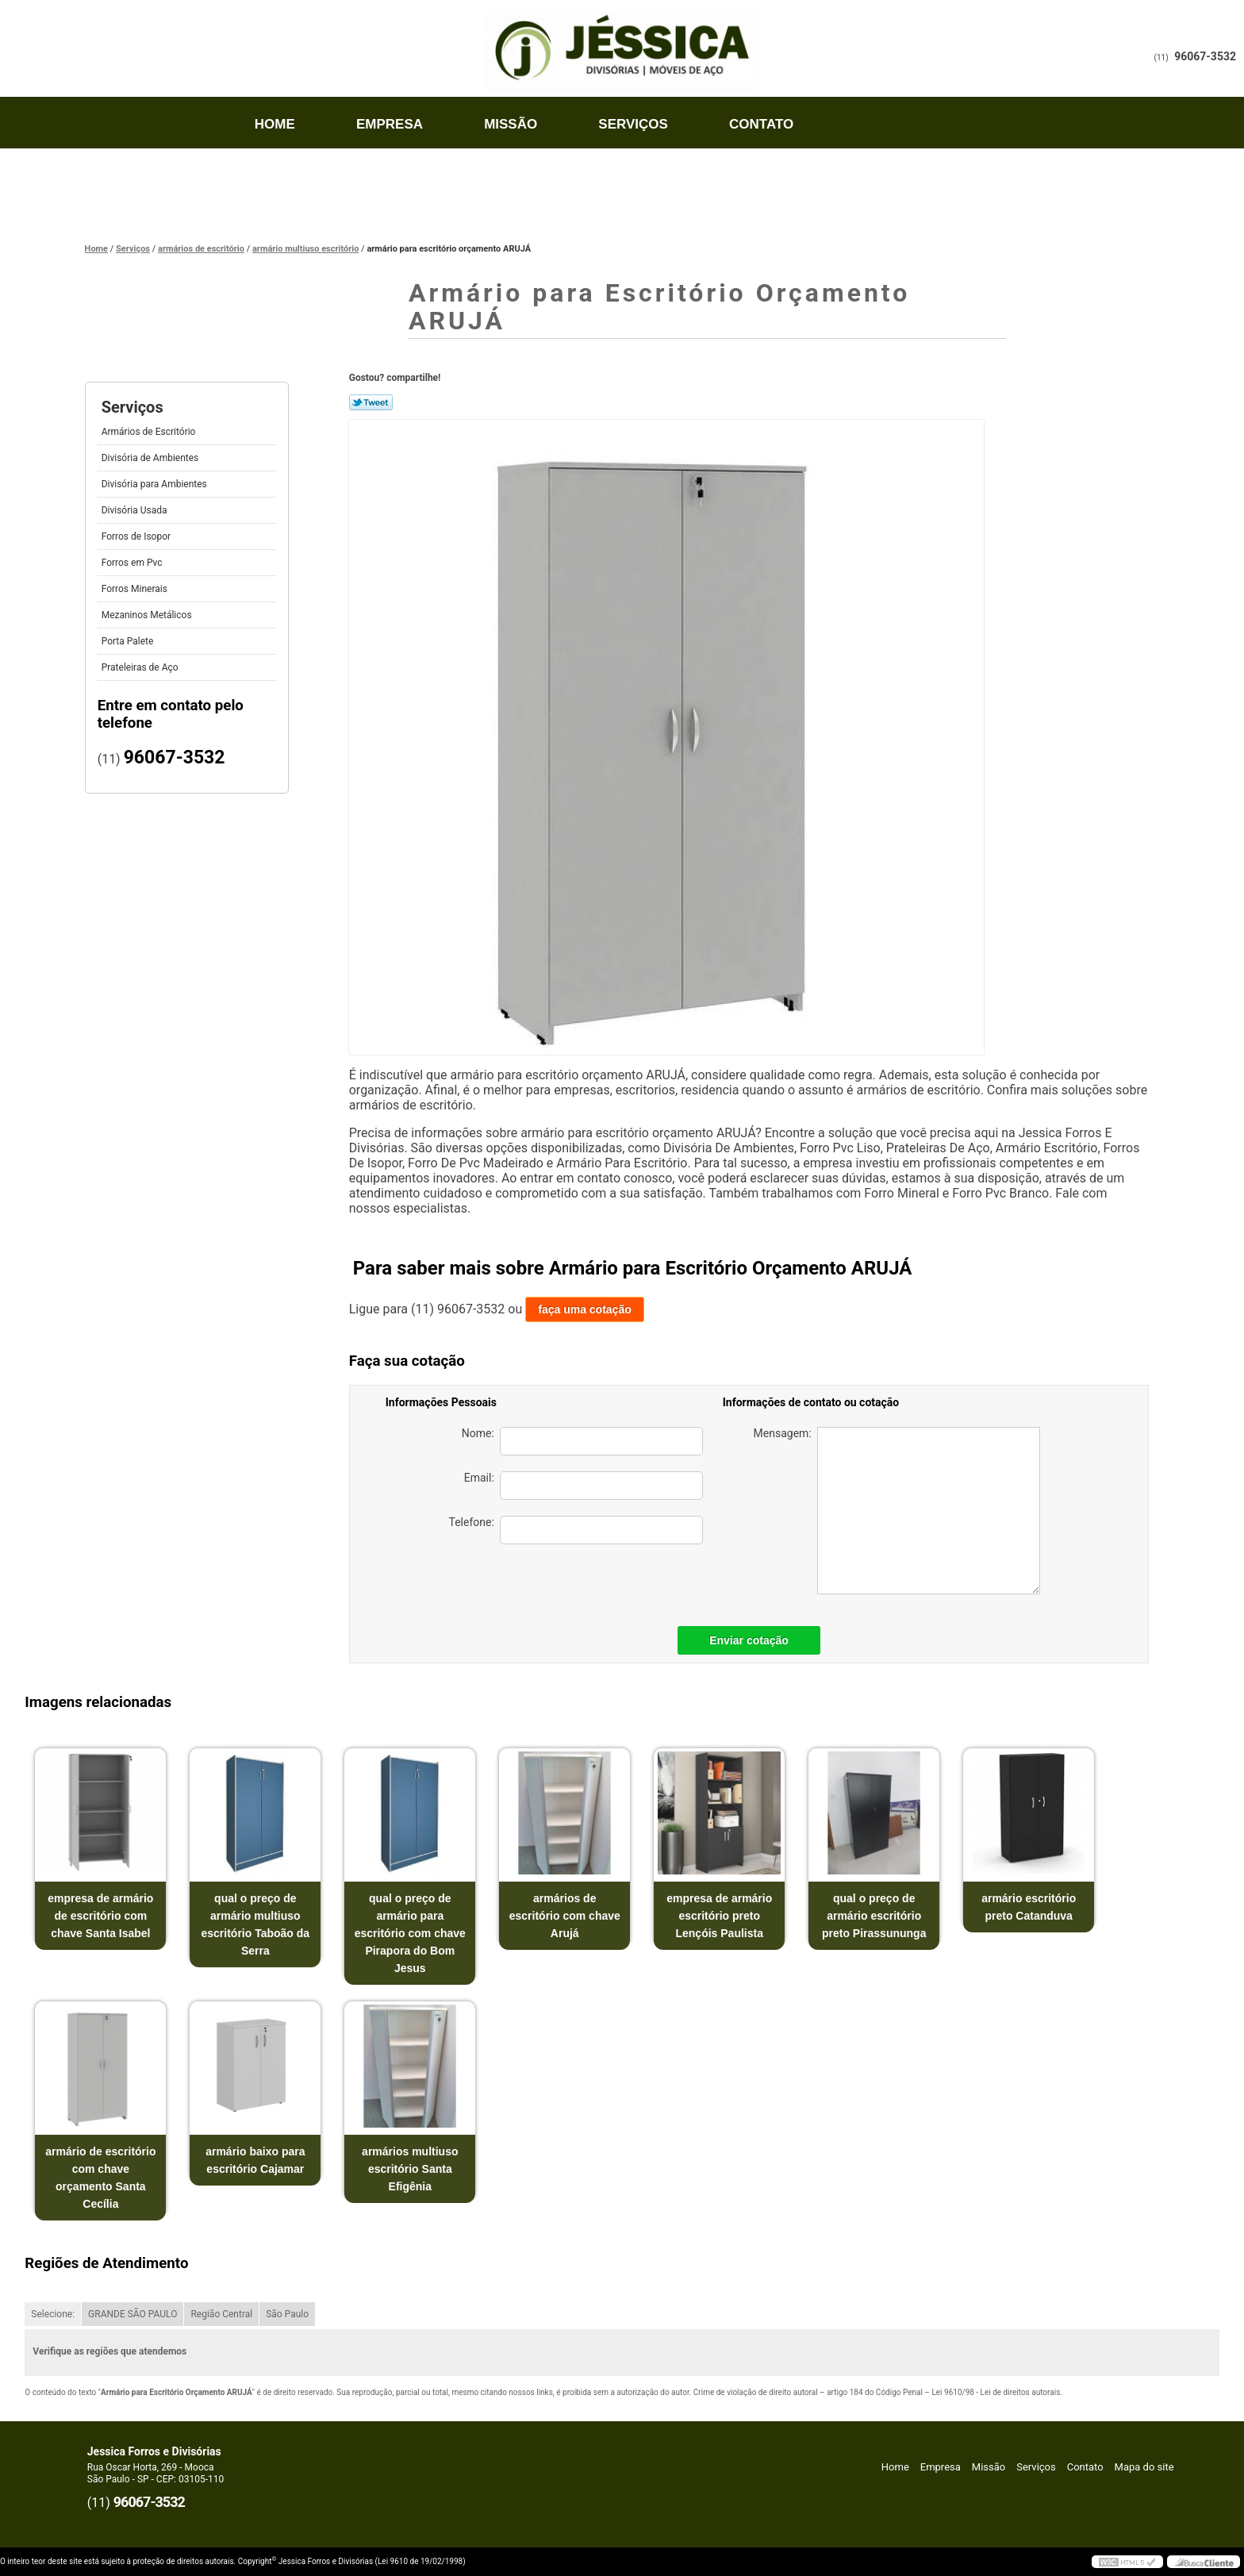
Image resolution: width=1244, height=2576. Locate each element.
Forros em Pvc (132, 562)
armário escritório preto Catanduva (1028, 1907)
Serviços (633, 124)
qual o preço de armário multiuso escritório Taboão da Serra (255, 1924)
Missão (510, 124)
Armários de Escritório (149, 431)
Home (275, 124)
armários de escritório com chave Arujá (564, 1916)
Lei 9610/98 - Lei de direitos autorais (995, 2392)
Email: (583, 1485)
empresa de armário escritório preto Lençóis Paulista (719, 1916)
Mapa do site (1144, 2467)
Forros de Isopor (136, 536)
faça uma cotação (585, 1309)
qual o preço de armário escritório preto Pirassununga (874, 1916)
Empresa (389, 124)
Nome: (582, 1441)
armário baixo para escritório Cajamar (255, 2160)
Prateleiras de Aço (140, 667)
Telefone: (575, 1530)
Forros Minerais (134, 588)
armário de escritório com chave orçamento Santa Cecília (100, 2177)
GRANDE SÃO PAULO (132, 2314)
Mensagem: (897, 1510)
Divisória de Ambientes (150, 457)
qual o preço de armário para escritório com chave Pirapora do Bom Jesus (410, 1933)
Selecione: (53, 2314)
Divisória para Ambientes (154, 484)
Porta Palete (128, 641)
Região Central (221, 2314)
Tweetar (371, 402)
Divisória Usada (134, 510)
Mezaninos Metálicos (147, 615)
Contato (761, 124)
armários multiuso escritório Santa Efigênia (410, 2169)
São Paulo (287, 2314)
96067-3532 (1205, 56)
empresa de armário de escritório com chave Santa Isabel (100, 1916)
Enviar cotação (749, 1640)
